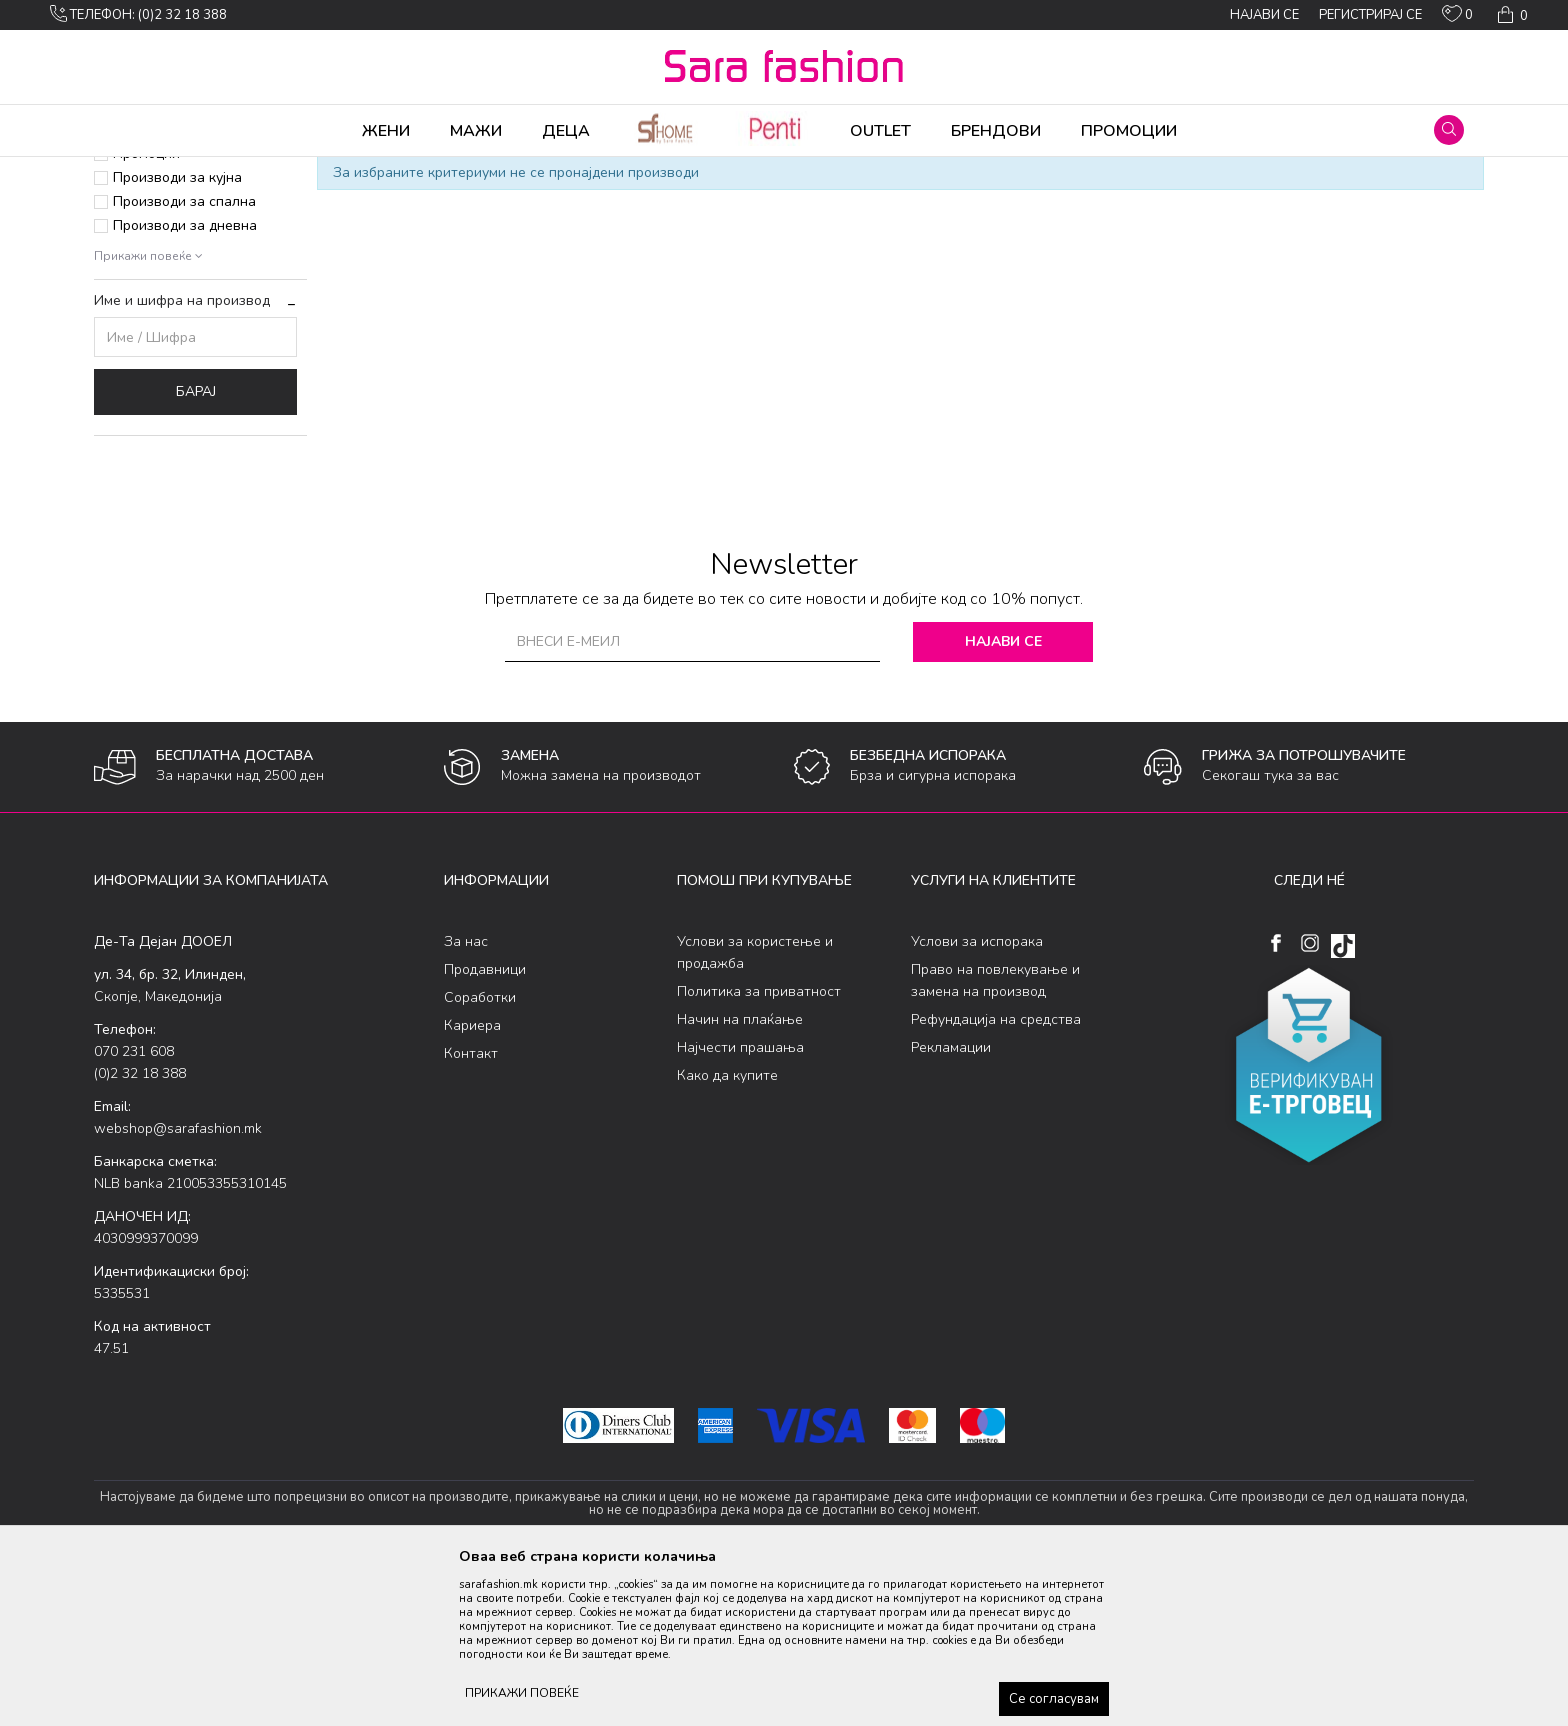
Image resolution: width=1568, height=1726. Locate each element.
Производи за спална (184, 358)
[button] (1449, 130)
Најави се (1003, 798)
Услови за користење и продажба (755, 1109)
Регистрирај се (1370, 15)
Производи (214, 170)
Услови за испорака (977, 1098)
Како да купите (727, 1232)
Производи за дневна (185, 382)
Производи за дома (319, 170)
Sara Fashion (131, 170)
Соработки (480, 1154)
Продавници (485, 1126)
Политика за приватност (759, 1148)
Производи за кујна (177, 334)
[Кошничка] (1510, 15)
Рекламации (951, 1204)
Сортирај (1069, 203)
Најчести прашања (740, 1204)
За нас (466, 1098)
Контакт (471, 1210)
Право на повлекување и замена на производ (995, 1137)
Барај (196, 548)
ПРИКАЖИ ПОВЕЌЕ (522, 1693)
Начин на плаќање (740, 1176)
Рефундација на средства (996, 1176)
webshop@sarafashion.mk (178, 1285)
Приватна (145, 286)
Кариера (472, 1182)
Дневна (412, 170)
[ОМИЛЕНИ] (1457, 18)
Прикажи (1246, 203)
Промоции (146, 310)
